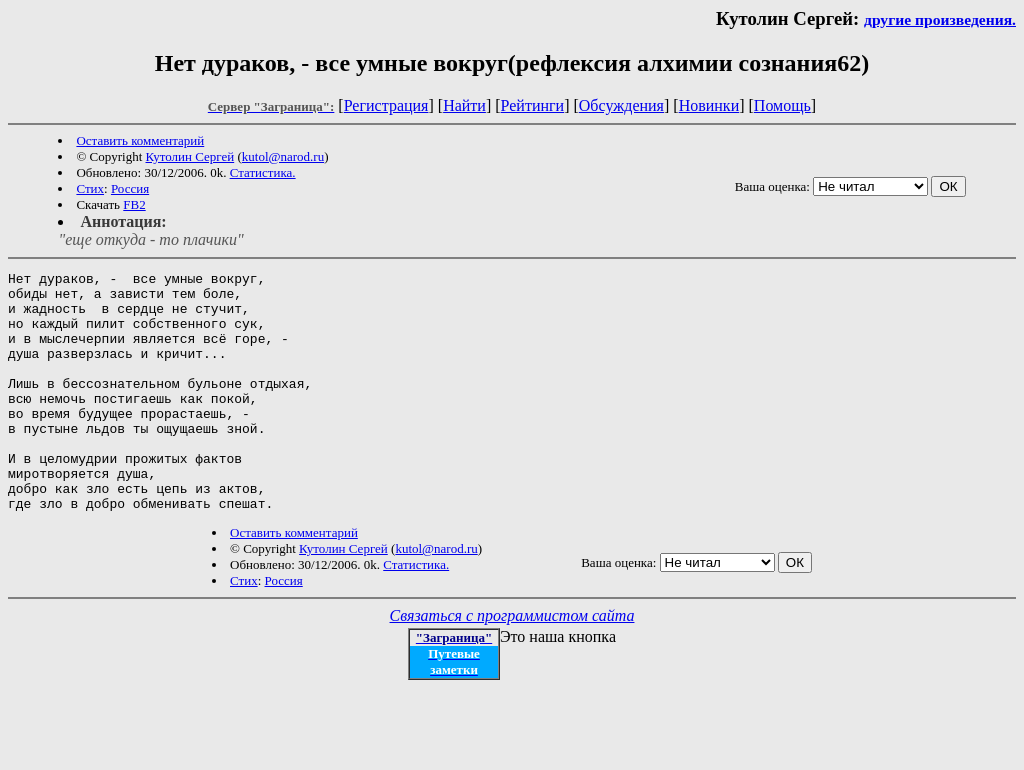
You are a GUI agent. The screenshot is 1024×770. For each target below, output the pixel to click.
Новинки (709, 105)
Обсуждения (621, 105)
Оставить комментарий (140, 140)
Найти (464, 105)
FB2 (134, 204)
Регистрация (386, 105)
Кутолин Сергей (190, 156)
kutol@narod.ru (283, 156)
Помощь (782, 105)
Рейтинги (533, 105)
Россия (130, 188)
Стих (90, 188)
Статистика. (263, 172)
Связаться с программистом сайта (512, 663)
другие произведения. (940, 19)
